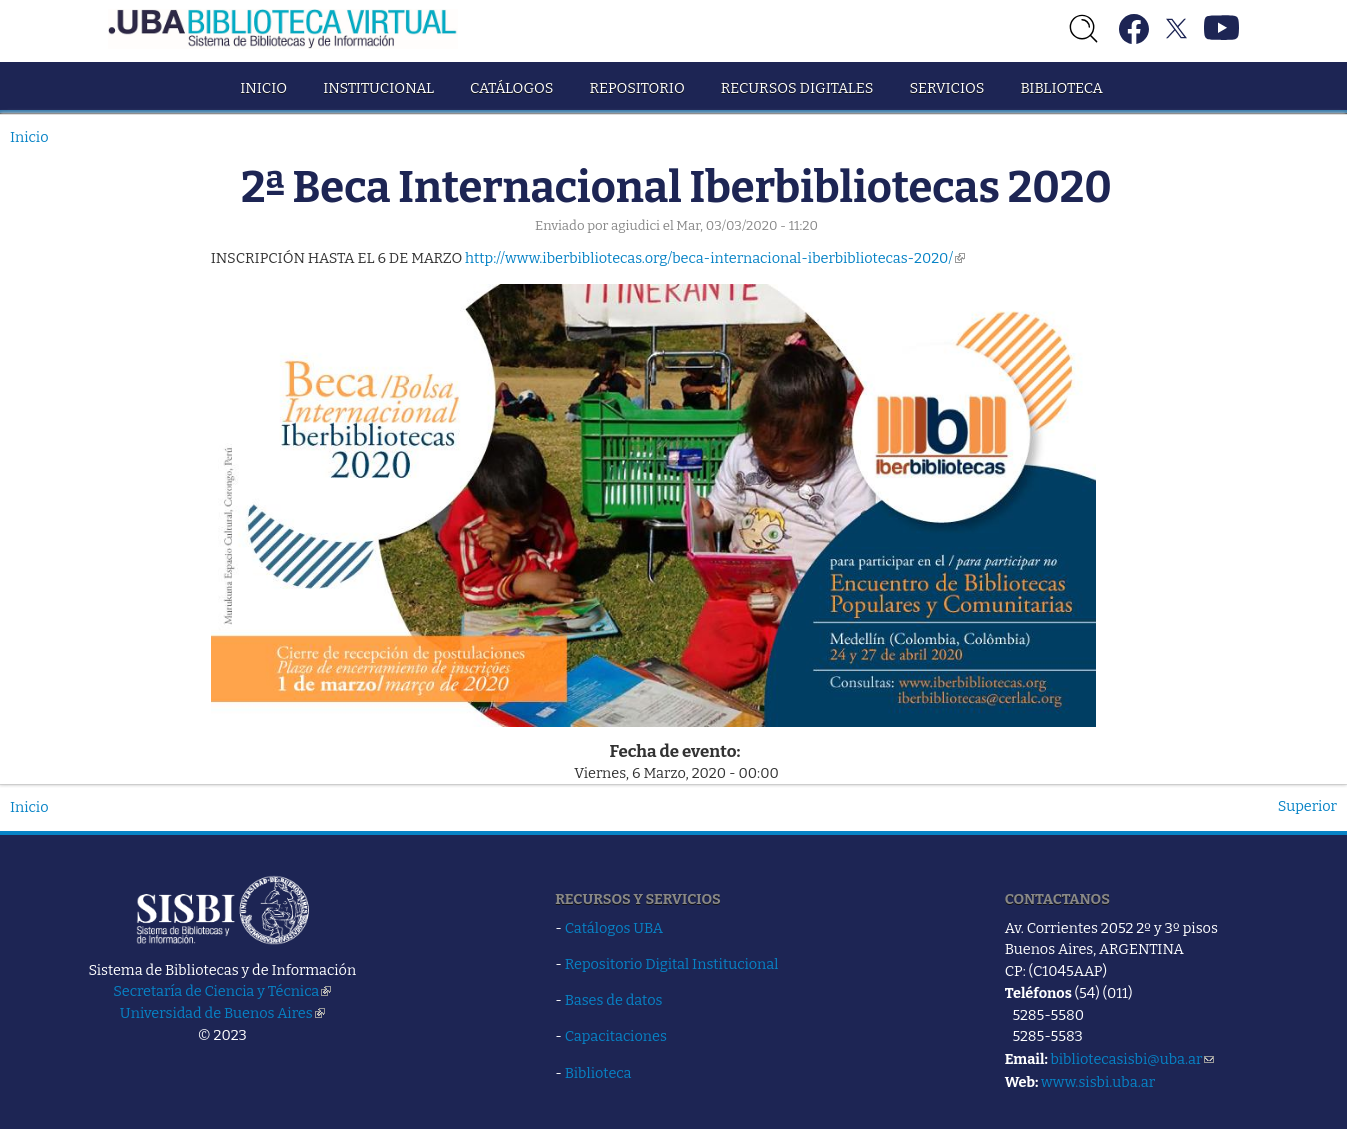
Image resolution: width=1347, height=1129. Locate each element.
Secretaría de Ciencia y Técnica (222, 991)
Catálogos (511, 88)
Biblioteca (1061, 88)
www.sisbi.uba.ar (1098, 1082)
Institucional (378, 88)
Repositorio (636, 88)
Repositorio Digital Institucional (672, 964)
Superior (1307, 806)
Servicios (946, 88)
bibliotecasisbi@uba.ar (1132, 1059)
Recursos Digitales (797, 88)
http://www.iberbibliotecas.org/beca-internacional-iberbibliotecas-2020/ (715, 258)
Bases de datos (614, 1000)
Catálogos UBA (614, 928)
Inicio (263, 88)
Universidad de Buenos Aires (222, 1013)
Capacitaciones (616, 1036)
